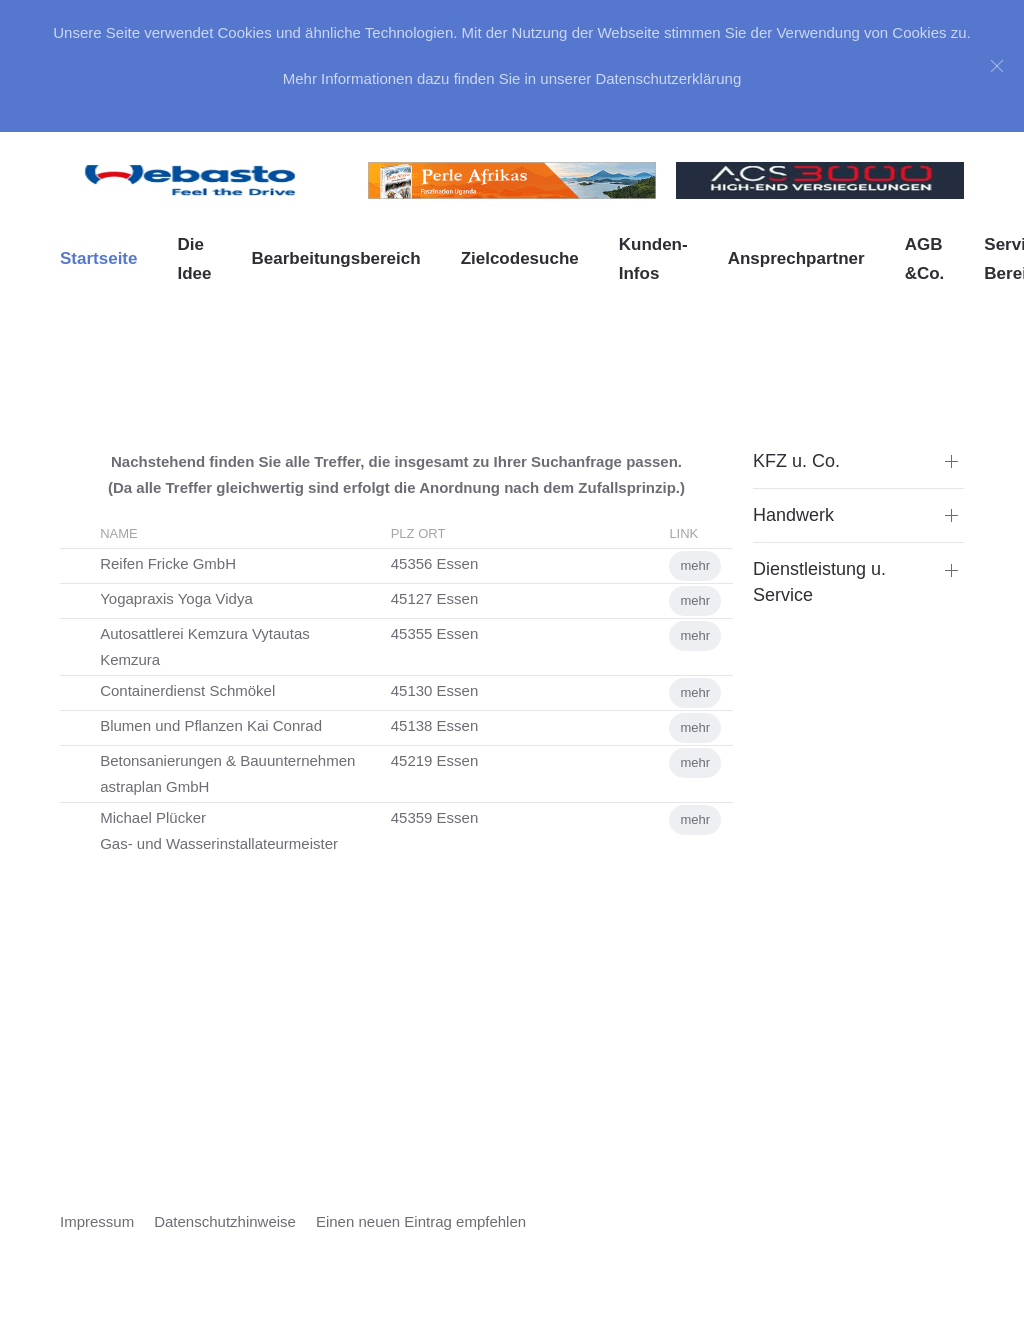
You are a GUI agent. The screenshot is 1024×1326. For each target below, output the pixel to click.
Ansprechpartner (796, 258)
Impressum (97, 1221)
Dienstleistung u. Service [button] (819, 581)
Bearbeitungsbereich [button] (336, 258)
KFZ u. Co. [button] (796, 461)
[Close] (997, 66)
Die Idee (194, 259)
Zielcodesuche (520, 258)
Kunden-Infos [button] (653, 259)
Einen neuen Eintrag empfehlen (421, 1221)
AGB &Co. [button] (925, 259)
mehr (695, 565)
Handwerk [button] (793, 515)
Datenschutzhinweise (225, 1221)
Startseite (98, 258)
